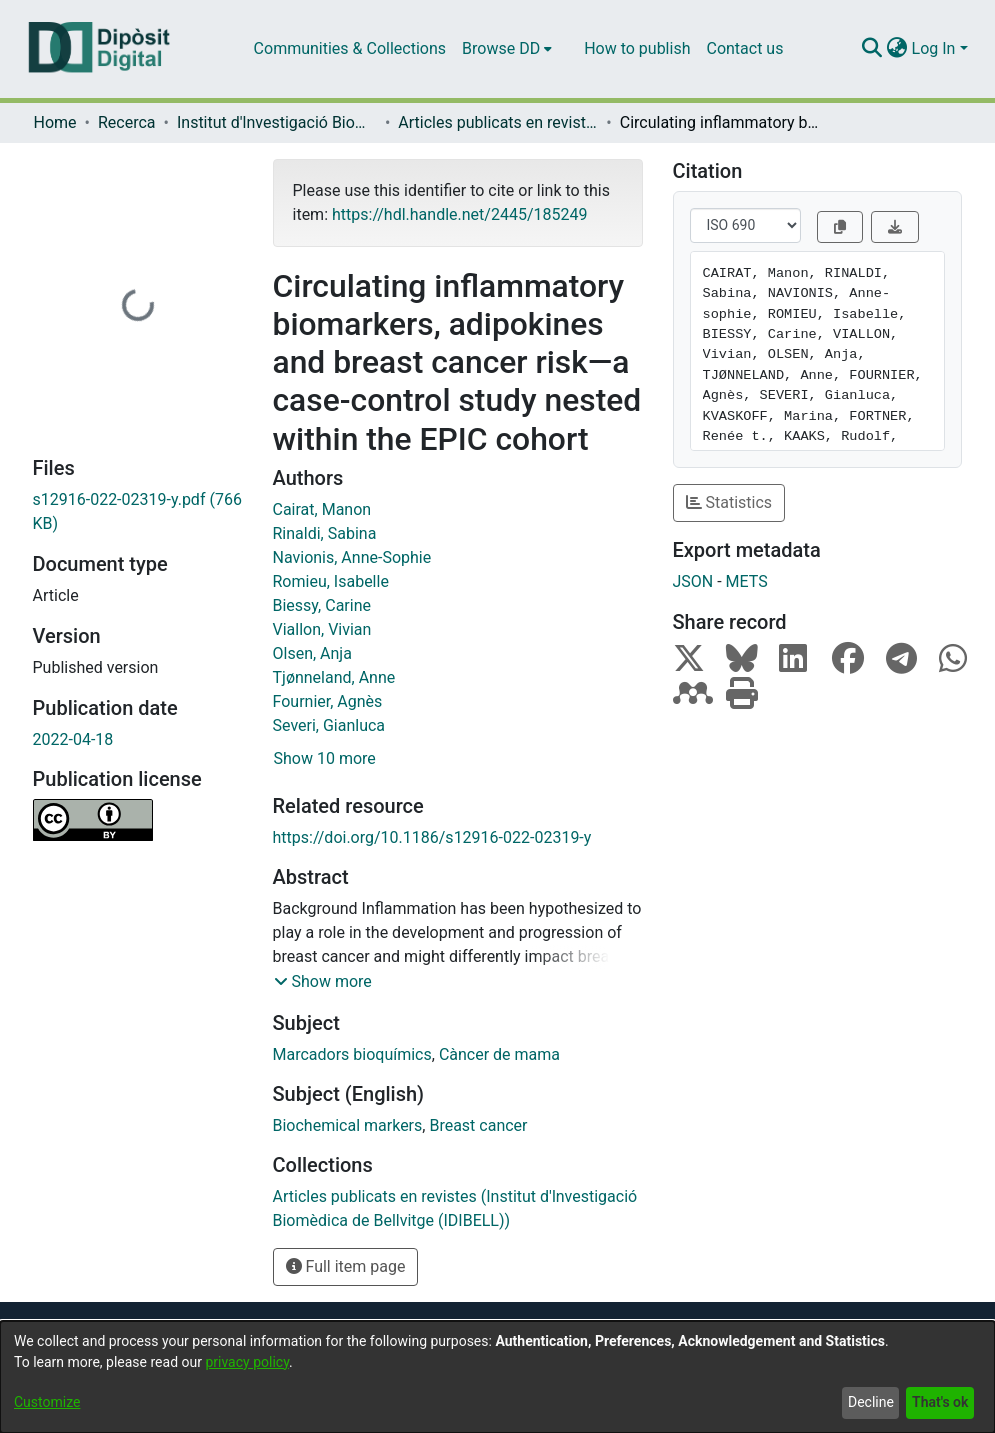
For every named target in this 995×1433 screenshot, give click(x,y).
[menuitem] (507, 49)
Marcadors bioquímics (352, 1054)
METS (747, 581)
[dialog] (497, 1377)
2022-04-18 (73, 739)
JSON (693, 581)
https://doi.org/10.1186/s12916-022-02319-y (432, 837)
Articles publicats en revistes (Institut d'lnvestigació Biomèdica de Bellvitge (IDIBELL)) (498, 122)
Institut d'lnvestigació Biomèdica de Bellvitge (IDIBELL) (277, 122)
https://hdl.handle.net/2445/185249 (459, 214)
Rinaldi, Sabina (325, 533)
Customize (47, 1402)
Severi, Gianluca (329, 725)
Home (55, 122)
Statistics (729, 502)
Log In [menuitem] (934, 48)
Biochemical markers (348, 1125)
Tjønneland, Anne (334, 677)
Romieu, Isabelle (331, 581)
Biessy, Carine (322, 605)
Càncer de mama (499, 1054)
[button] (323, 982)
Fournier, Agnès (328, 701)
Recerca (127, 122)
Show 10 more (325, 758)
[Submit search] (872, 49)
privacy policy (247, 1362)
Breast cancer (478, 1125)
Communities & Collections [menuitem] (350, 48)
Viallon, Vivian (322, 629)
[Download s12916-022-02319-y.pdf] (138, 512)
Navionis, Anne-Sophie (352, 557)
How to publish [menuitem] (637, 48)
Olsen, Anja (312, 653)
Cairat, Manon (322, 509)
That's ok (940, 1402)
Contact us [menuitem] (744, 48)
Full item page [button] (346, 1266)
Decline (871, 1402)
